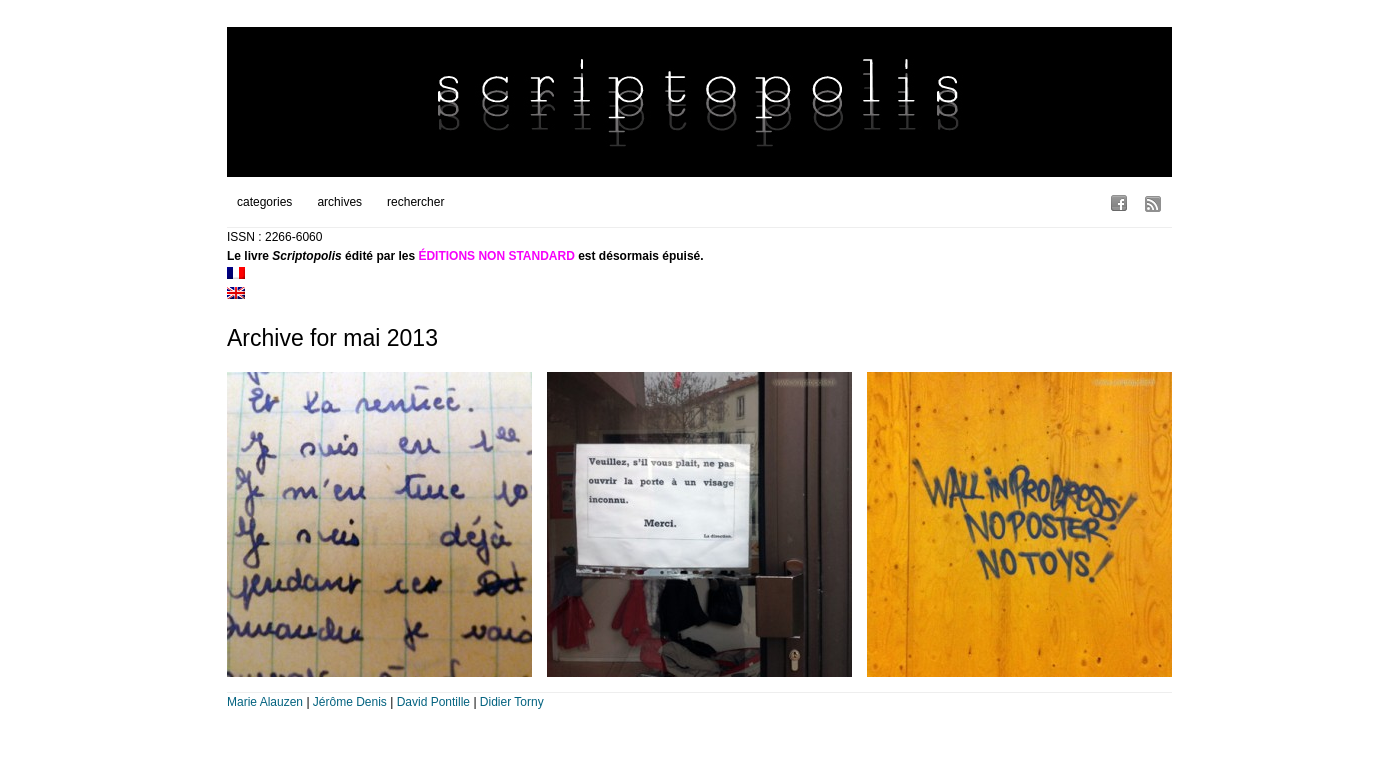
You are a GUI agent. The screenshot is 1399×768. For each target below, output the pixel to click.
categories (264, 202)
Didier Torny (512, 702)
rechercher (415, 202)
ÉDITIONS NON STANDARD (496, 256)
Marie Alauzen (265, 702)
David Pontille (433, 702)
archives (339, 202)
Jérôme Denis (350, 702)
